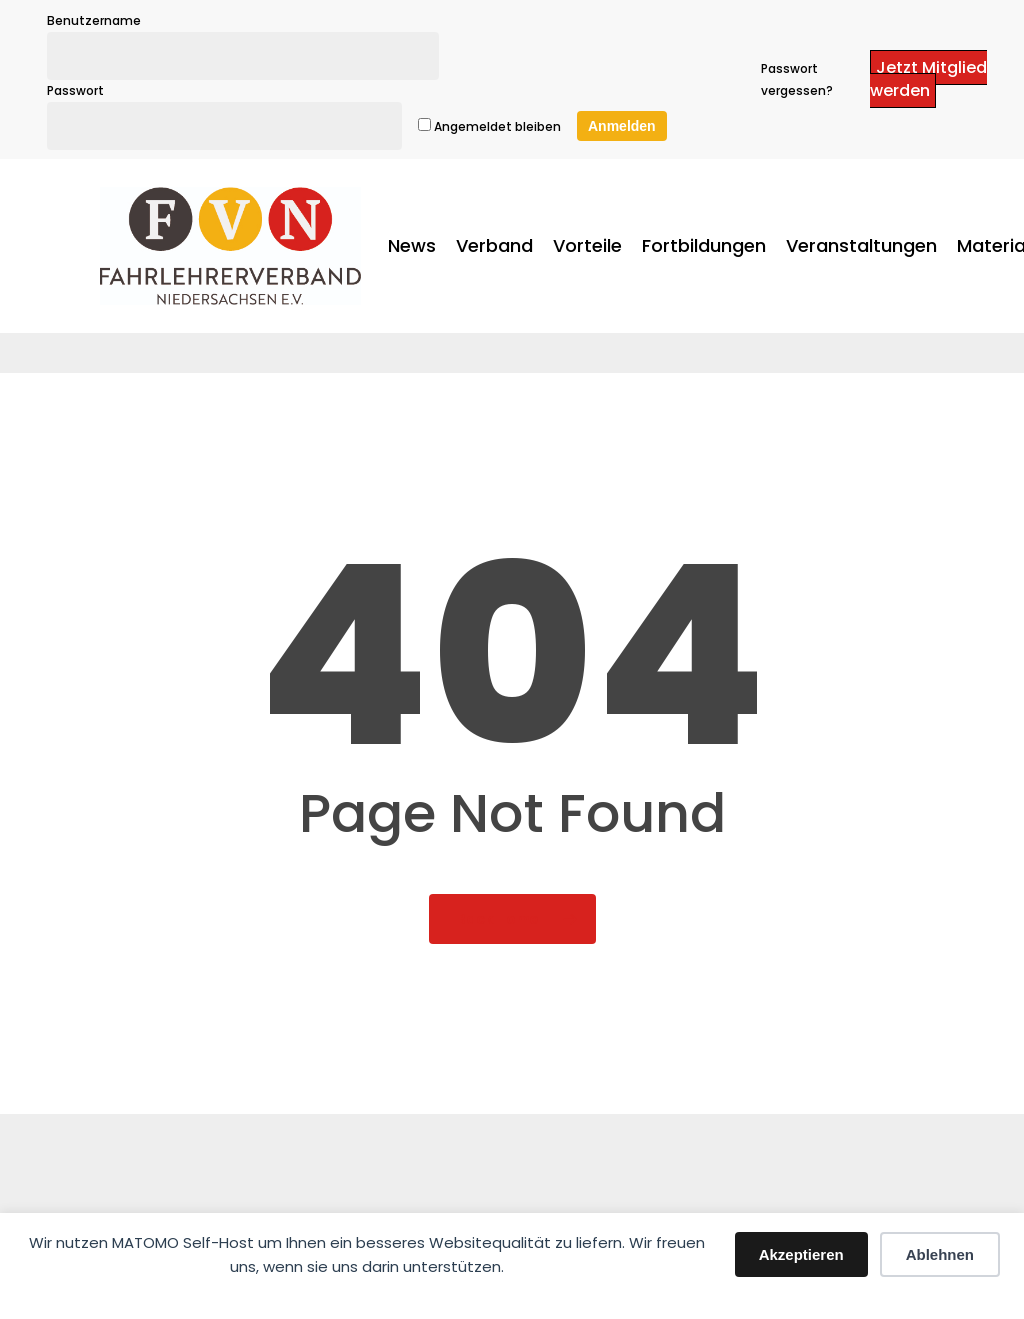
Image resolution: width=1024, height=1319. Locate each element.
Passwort (75, 90)
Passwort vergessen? (797, 79)
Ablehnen (940, 1254)
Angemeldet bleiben (489, 126)
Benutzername (94, 20)
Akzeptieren (801, 1254)
